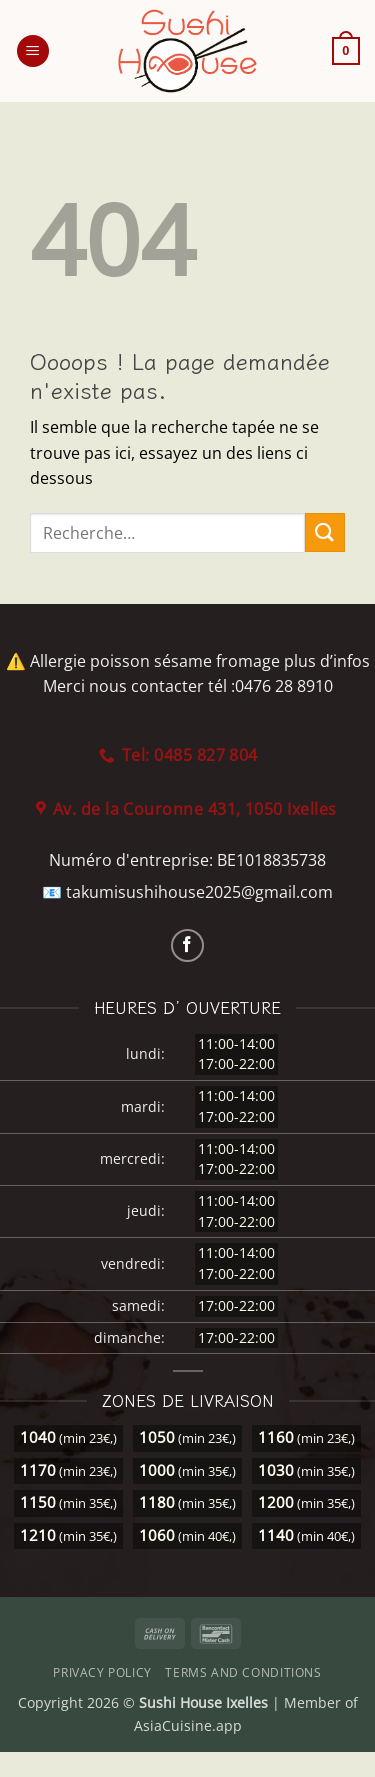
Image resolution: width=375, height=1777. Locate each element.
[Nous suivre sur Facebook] (187, 945)
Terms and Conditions (243, 1672)
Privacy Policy (102, 1672)
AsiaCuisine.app (188, 1725)
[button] (33, 51)
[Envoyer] (325, 532)
